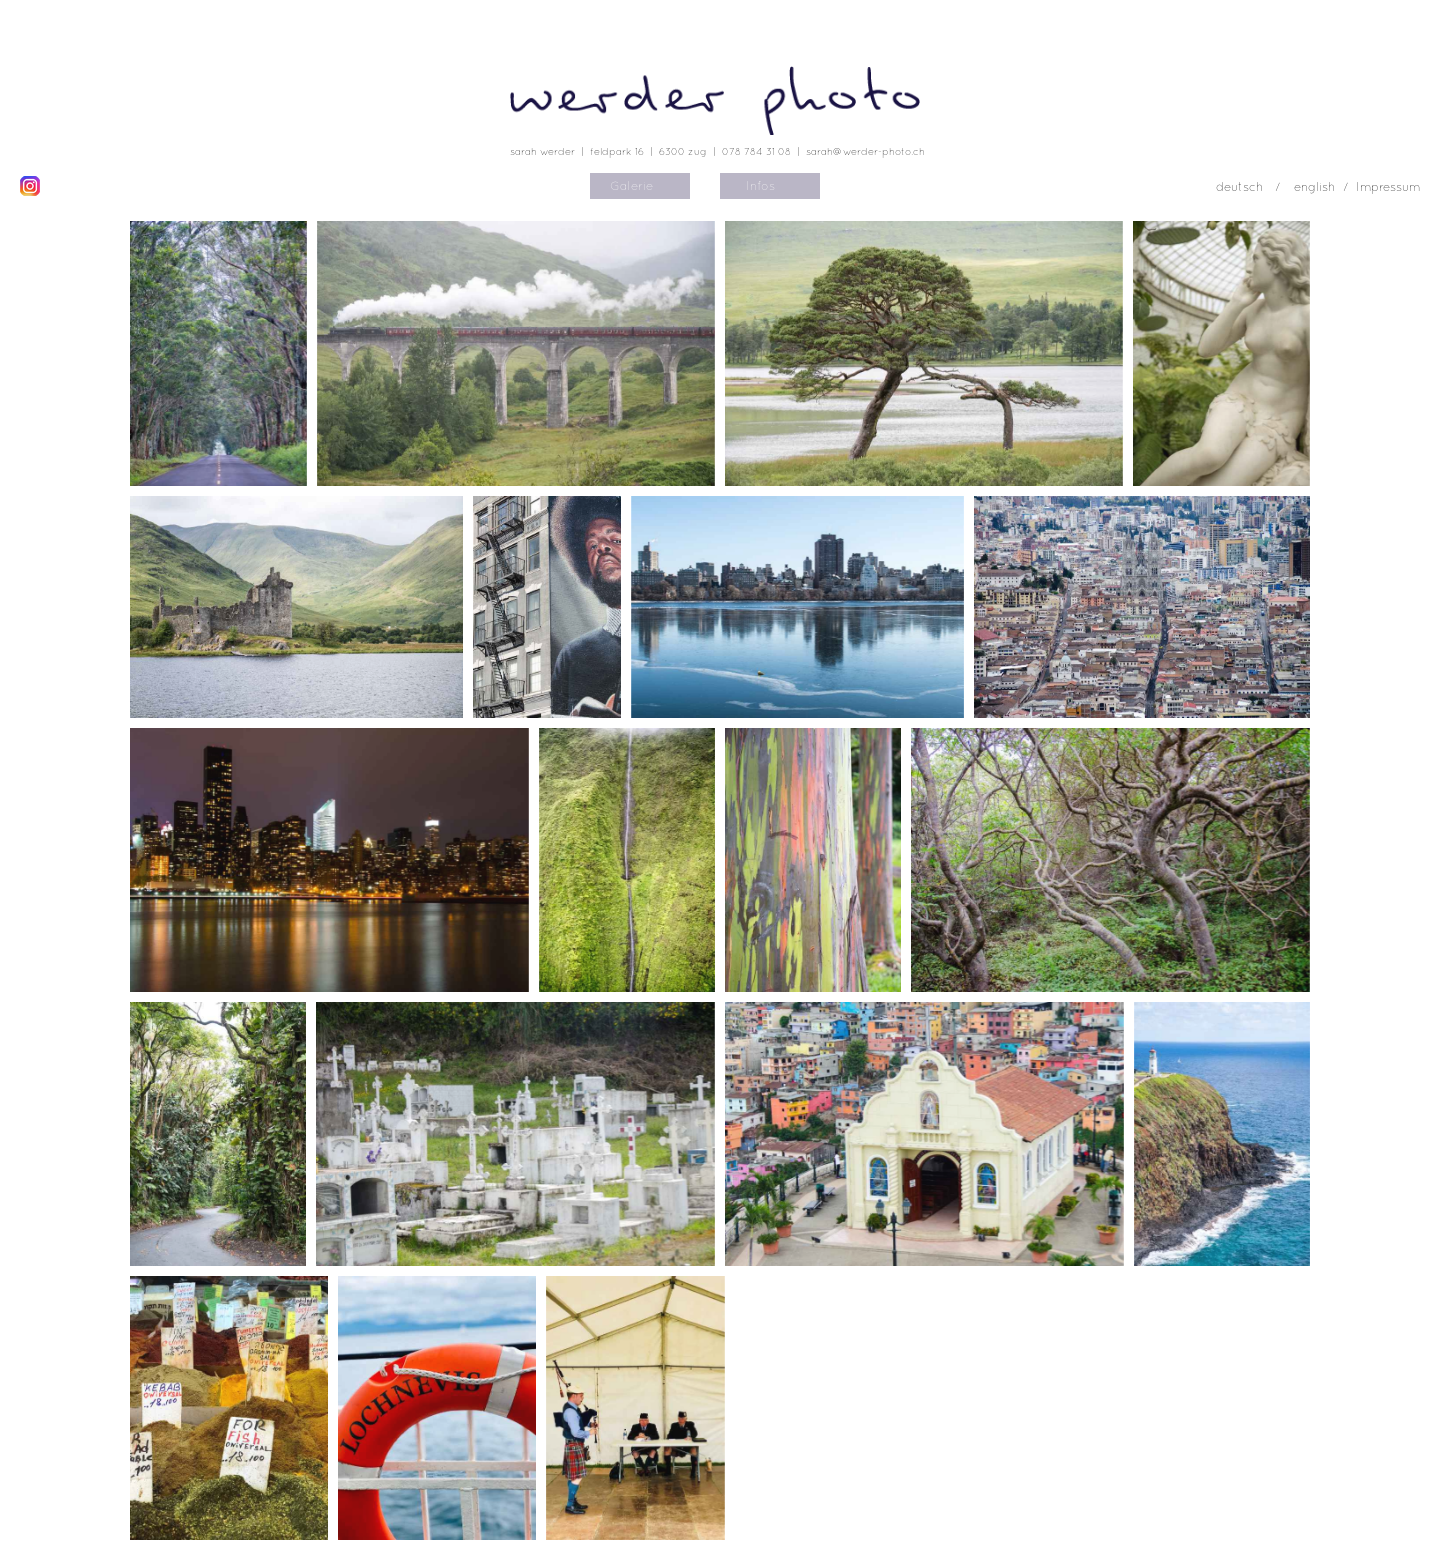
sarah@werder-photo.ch (865, 151)
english (1314, 187)
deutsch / (1250, 187)
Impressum (1388, 187)
